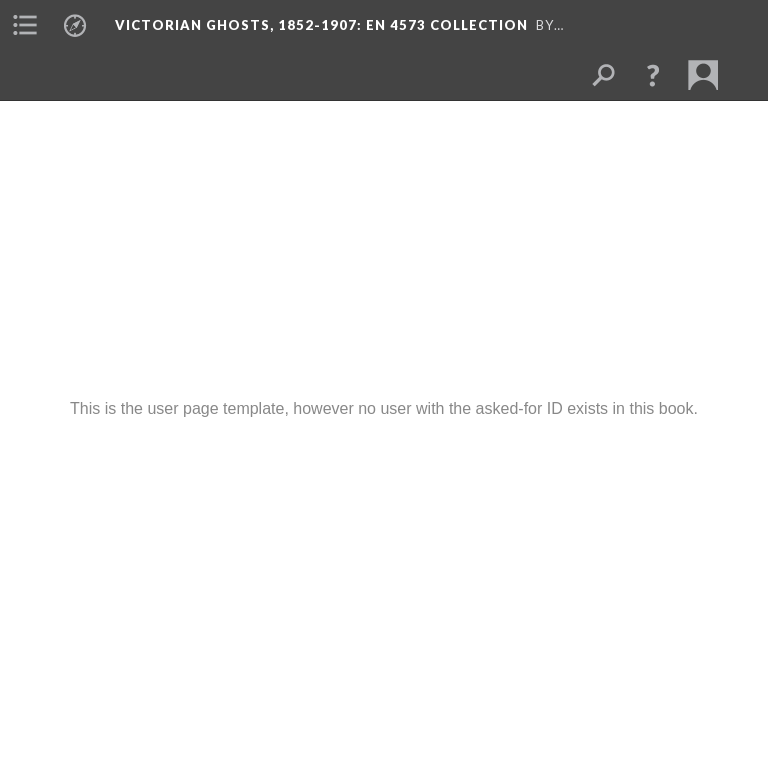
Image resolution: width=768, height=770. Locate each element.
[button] (653, 75)
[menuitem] (25, 25)
